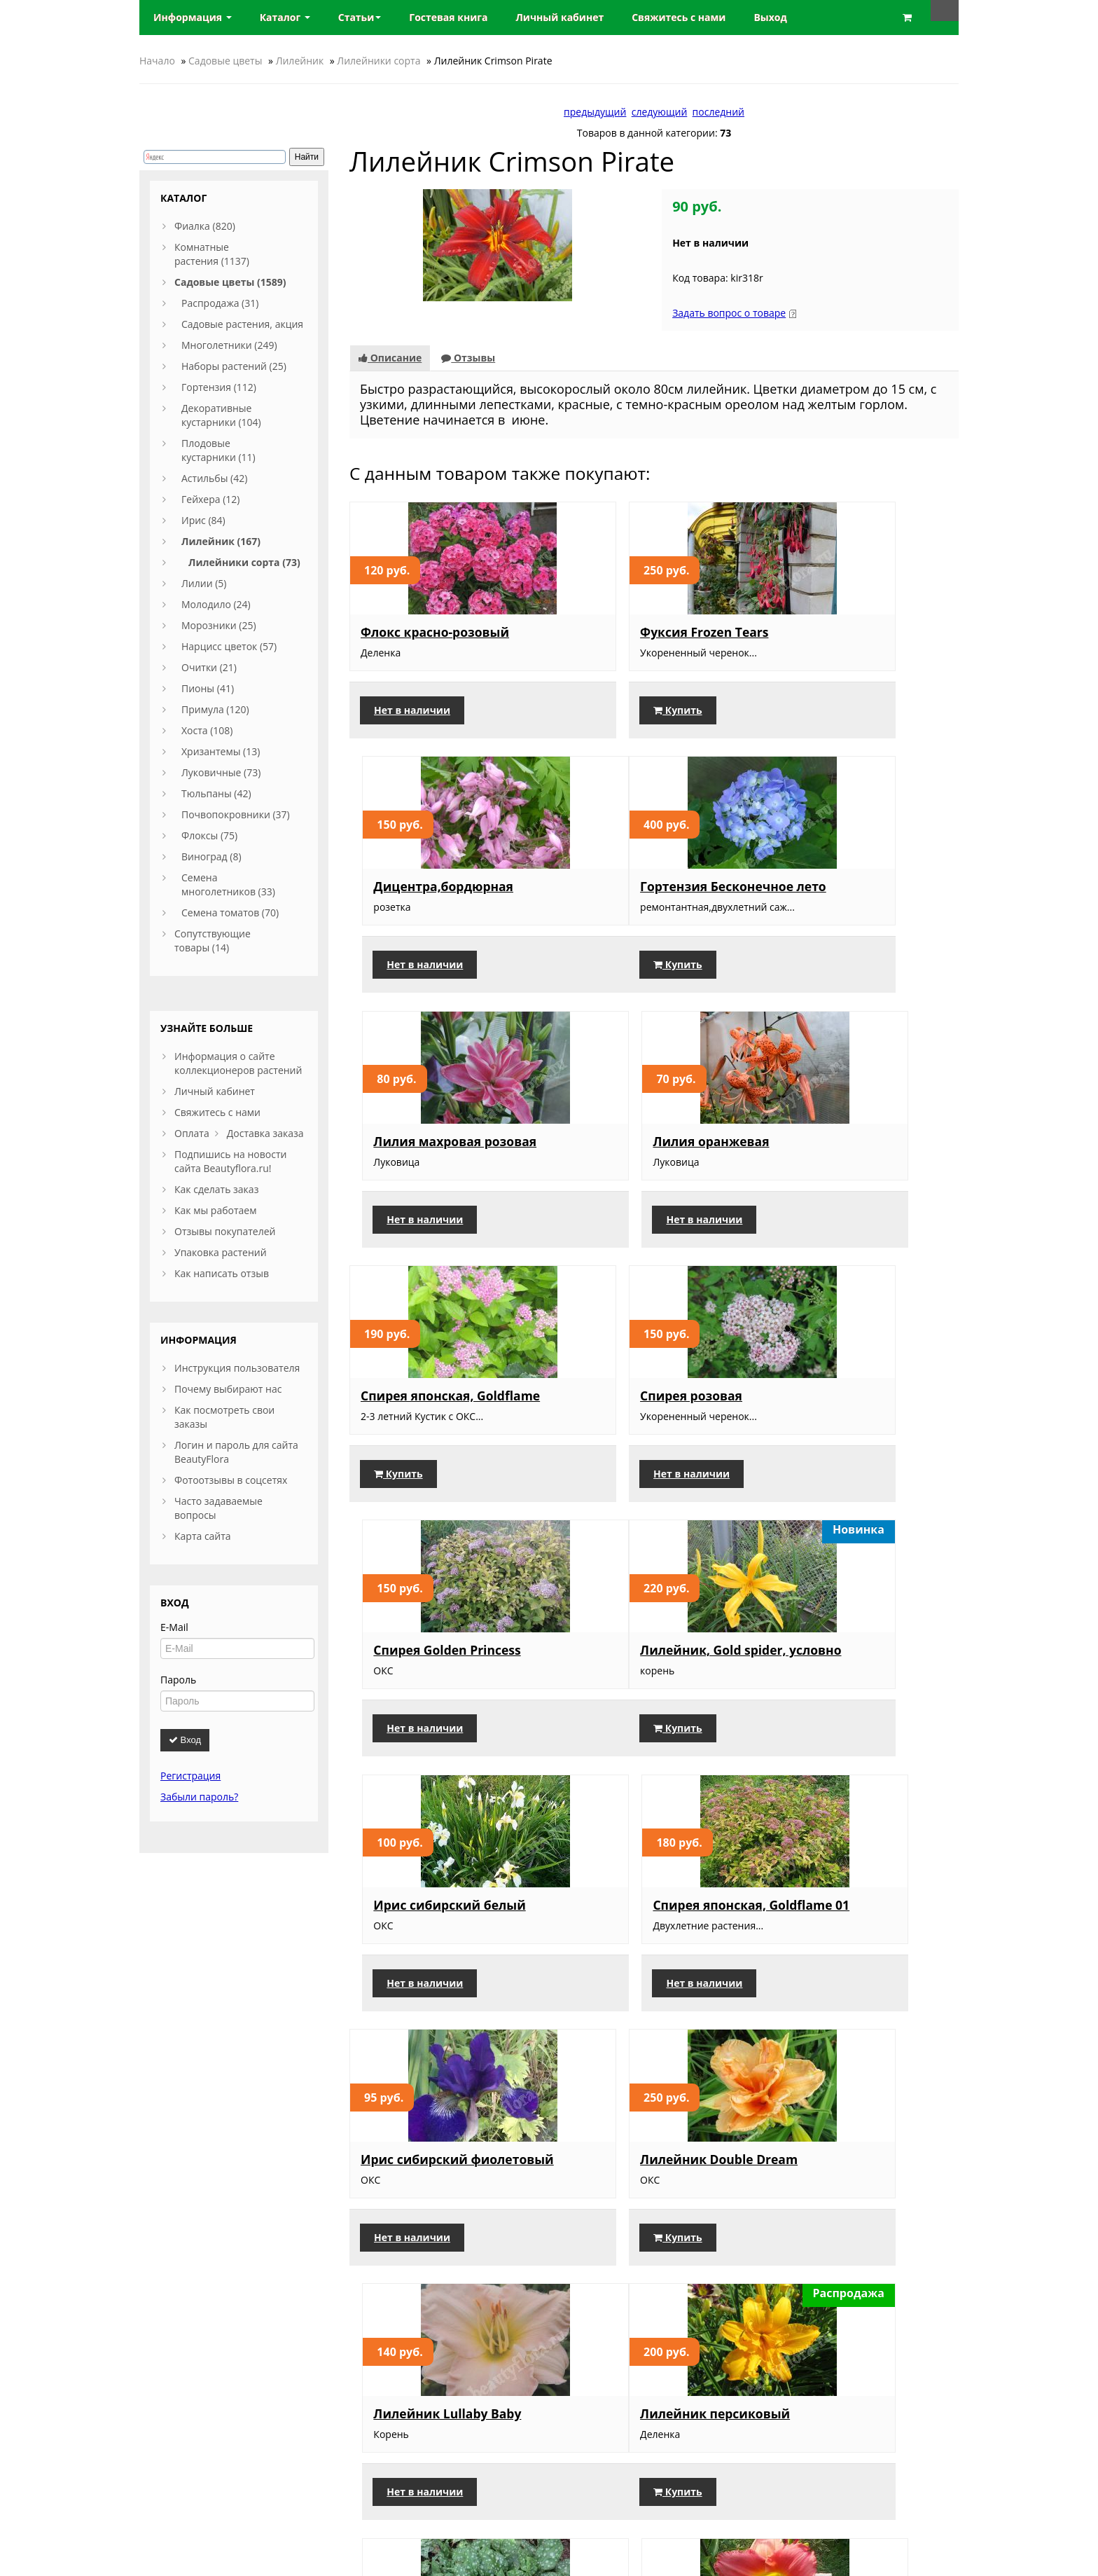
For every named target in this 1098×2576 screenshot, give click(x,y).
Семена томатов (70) (230, 912)
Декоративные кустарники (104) (221, 415)
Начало (157, 60)
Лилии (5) (203, 583)
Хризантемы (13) (220, 751)
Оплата (191, 1133)
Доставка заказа (265, 1133)
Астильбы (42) (214, 478)
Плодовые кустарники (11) (218, 450)
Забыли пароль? (199, 1796)
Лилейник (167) (220, 541)
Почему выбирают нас (228, 1389)
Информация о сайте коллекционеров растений (238, 1063)
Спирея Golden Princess (850, 1147)
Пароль (178, 1679)
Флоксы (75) (209, 835)
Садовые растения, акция (242, 324)
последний (718, 111)
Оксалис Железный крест (443, 2222)
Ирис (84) (203, 520)
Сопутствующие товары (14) (212, 940)
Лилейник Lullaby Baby (851, 1677)
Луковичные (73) (220, 772)
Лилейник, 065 (824, 1942)
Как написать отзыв (221, 1273)
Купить (606, 710)
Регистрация (190, 1775)
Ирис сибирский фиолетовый (414, 1684)
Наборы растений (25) (233, 366)
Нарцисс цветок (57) (229, 646)
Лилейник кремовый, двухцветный (639, 2229)
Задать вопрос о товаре (729, 312)
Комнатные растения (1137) (211, 254)
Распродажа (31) (219, 303)
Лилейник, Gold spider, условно (433, 1419)
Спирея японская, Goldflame (417, 1154)
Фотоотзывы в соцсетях (230, 1480)
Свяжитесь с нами (217, 1112)
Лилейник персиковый (435, 1942)
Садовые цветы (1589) (230, 282)
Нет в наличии (412, 710)
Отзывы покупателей (224, 1231)
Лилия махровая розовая (650, 882)
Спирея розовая (620, 1147)
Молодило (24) (216, 604)
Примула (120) (215, 709)
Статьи (360, 17)
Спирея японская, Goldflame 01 (833, 1419)
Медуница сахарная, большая (635, 1949)
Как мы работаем (215, 1210)
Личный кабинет (214, 1091)
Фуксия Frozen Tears (633, 632)
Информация (192, 17)
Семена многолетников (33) (228, 884)
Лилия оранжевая (835, 882)
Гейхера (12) (210, 499)
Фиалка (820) (204, 226)
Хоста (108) (207, 730)
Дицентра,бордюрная (847, 632)
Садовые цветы (225, 60)
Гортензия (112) (218, 387)
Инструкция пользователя (237, 1368)
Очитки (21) (209, 667)
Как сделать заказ (216, 1189)
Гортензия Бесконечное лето (437, 889)
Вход (185, 1740)
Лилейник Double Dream (647, 1677)
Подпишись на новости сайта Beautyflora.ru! (230, 1161)
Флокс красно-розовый (435, 632)
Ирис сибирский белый (645, 1412)
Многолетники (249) (229, 345)
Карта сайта (202, 1536)
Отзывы (468, 357)
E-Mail (174, 1627)
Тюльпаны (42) (216, 793)
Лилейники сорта (378, 60)
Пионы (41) (207, 688)
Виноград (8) (211, 856)
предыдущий (595, 111)
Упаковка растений (220, 1252)
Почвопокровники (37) (235, 814)
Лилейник (300, 60)
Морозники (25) (218, 625)
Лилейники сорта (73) (244, 562)
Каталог (285, 17)
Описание (390, 357)
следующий (660, 111)
